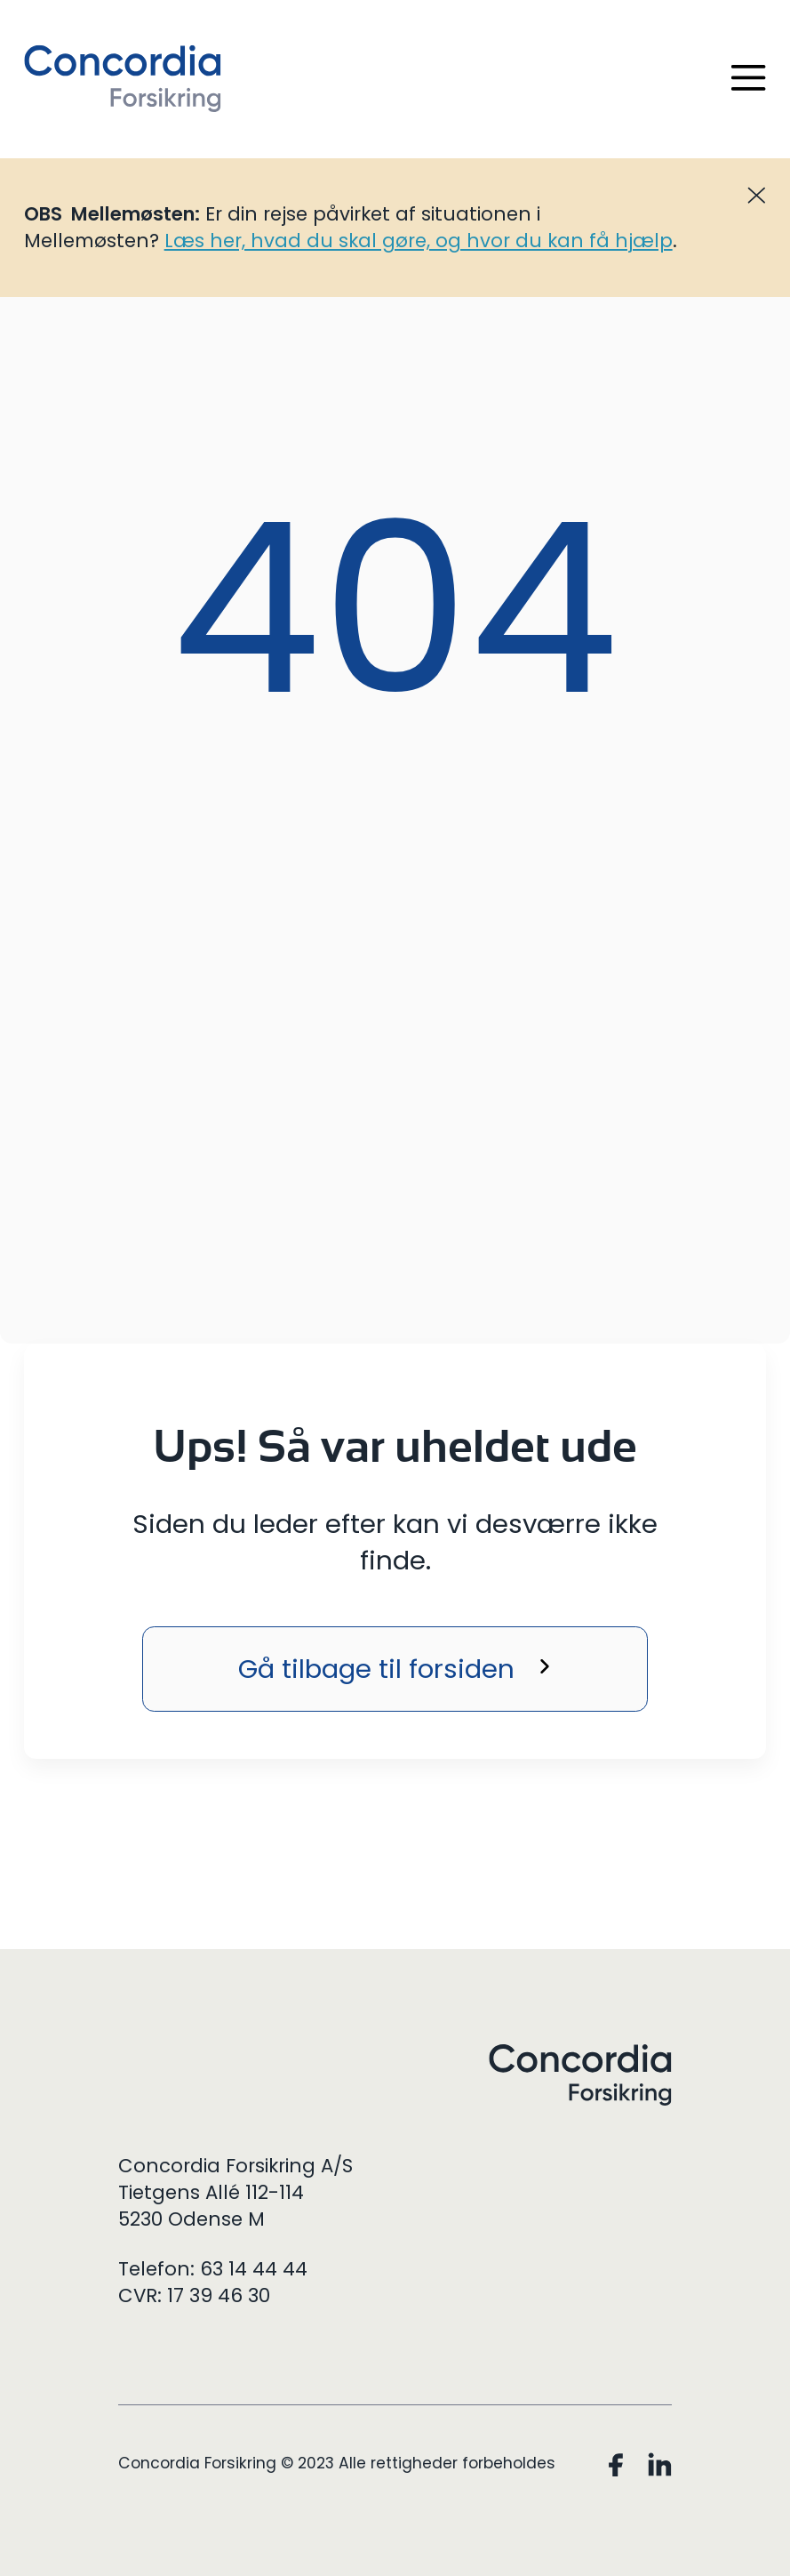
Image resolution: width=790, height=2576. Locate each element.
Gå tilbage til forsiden (376, 1668)
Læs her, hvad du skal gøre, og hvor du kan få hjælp (418, 240)
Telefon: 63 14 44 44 (212, 2269)
